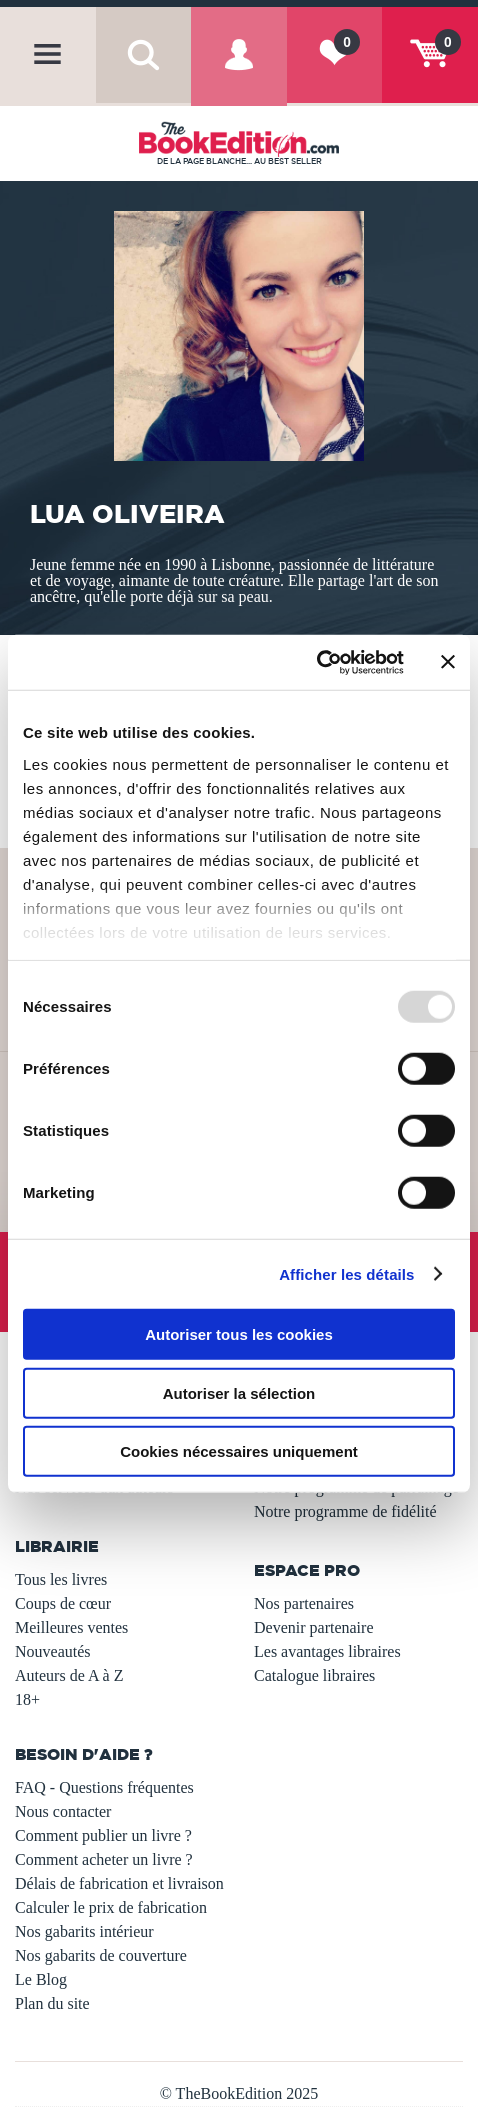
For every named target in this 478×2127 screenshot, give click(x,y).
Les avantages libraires (327, 1651)
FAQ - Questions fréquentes (104, 1787)
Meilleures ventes (71, 1627)
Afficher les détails (346, 1273)
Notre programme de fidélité (345, 1511)
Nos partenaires (304, 1603)
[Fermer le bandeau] (448, 662)
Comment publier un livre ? (103, 1835)
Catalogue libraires (314, 1675)
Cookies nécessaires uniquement (239, 1451)
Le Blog (41, 1979)
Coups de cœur (63, 1603)
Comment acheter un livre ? (104, 1859)
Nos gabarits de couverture (101, 1955)
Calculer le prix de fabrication (111, 1907)
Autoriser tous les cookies (239, 1334)
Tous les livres (61, 1579)
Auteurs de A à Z (69, 1675)
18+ (27, 1699)
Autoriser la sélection (239, 1392)
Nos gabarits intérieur (84, 1931)
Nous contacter (63, 1811)
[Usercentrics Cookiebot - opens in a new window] (316, 662)
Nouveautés (53, 1651)
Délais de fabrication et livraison (119, 1883)
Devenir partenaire (313, 1627)
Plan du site (52, 2003)
